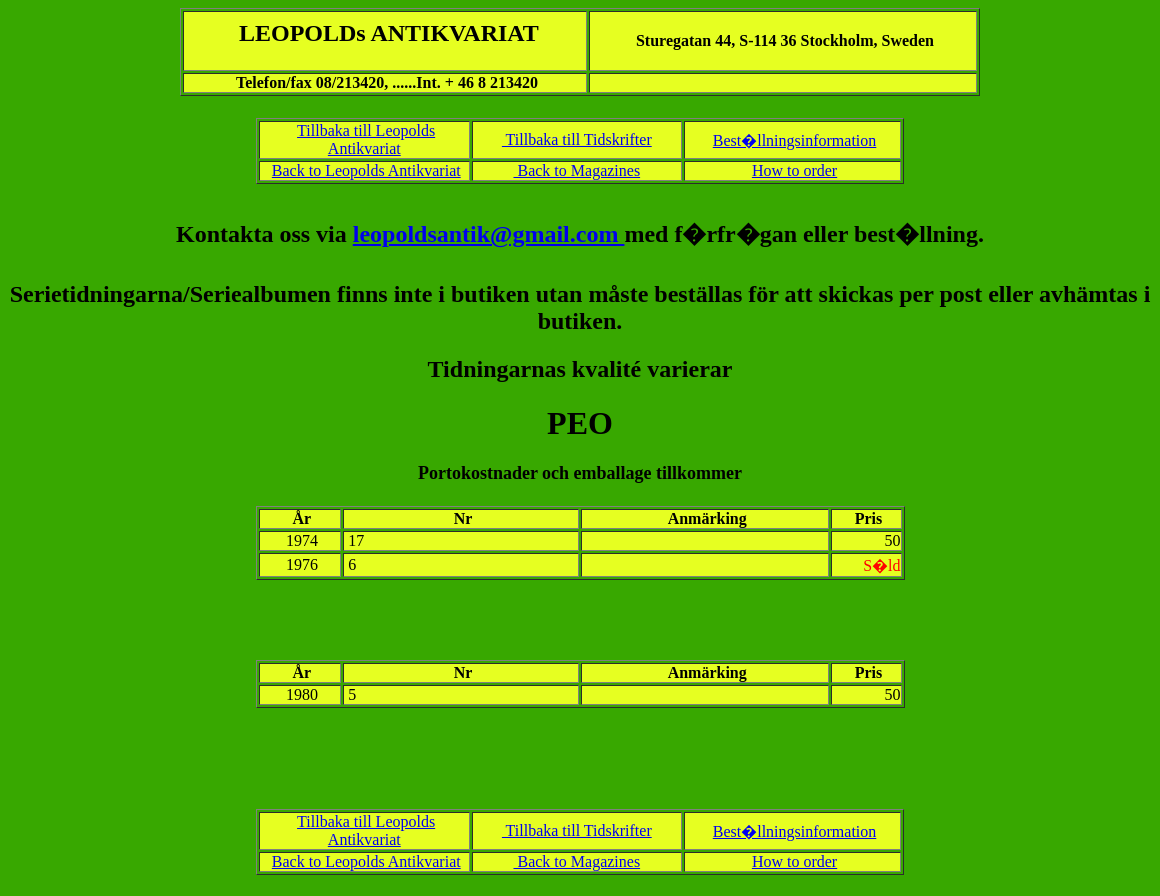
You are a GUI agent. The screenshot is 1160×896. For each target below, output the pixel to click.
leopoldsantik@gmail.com (489, 234)
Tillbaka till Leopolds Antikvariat (366, 139)
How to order (794, 170)
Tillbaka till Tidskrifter (577, 139)
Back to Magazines (576, 170)
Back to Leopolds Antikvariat (366, 170)
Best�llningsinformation (795, 140)
